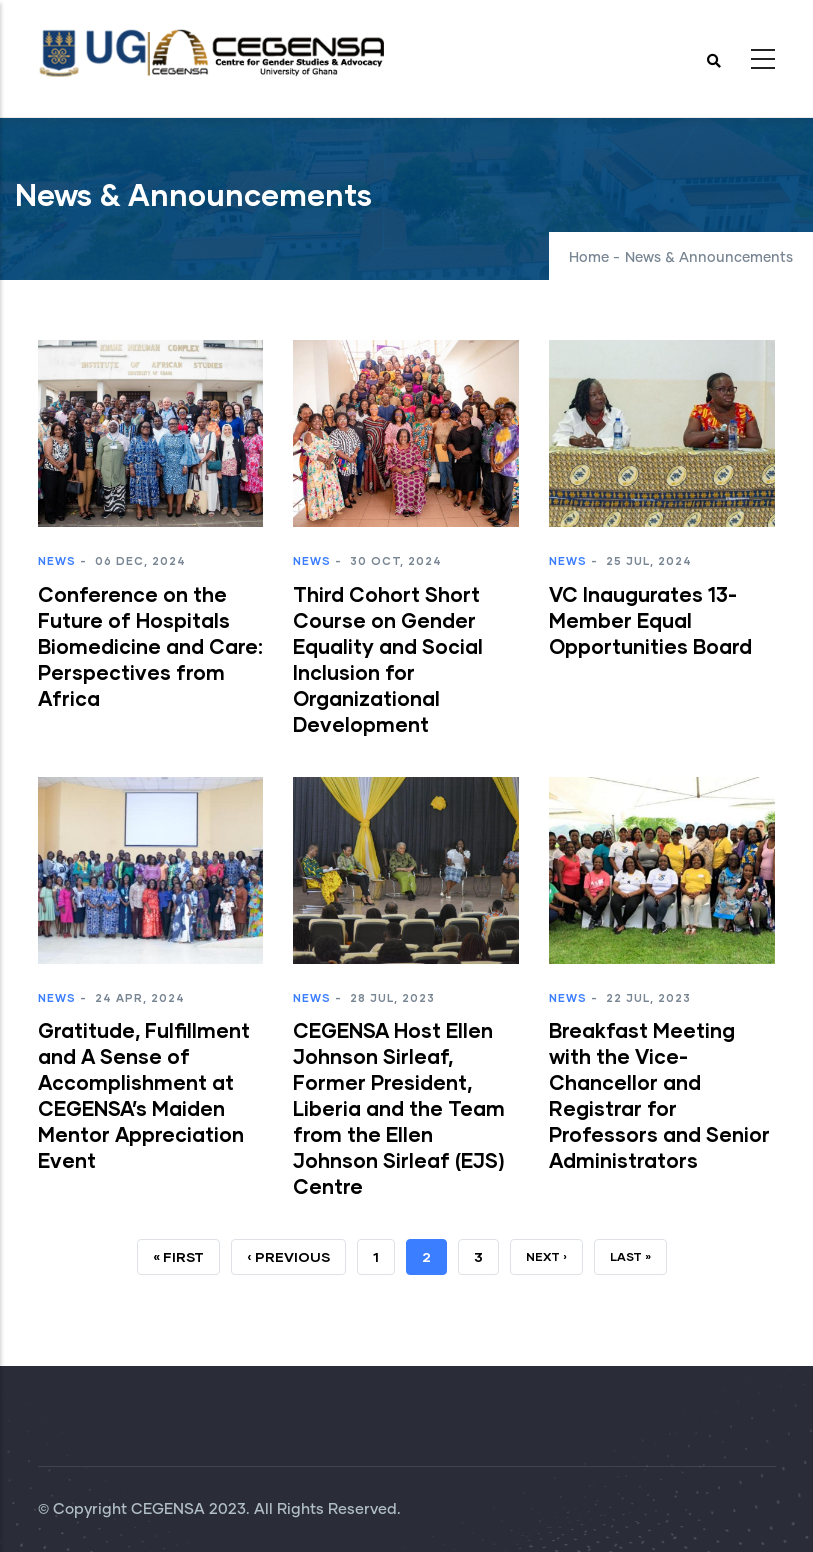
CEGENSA (168, 1509)
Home (589, 258)
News (57, 560)
